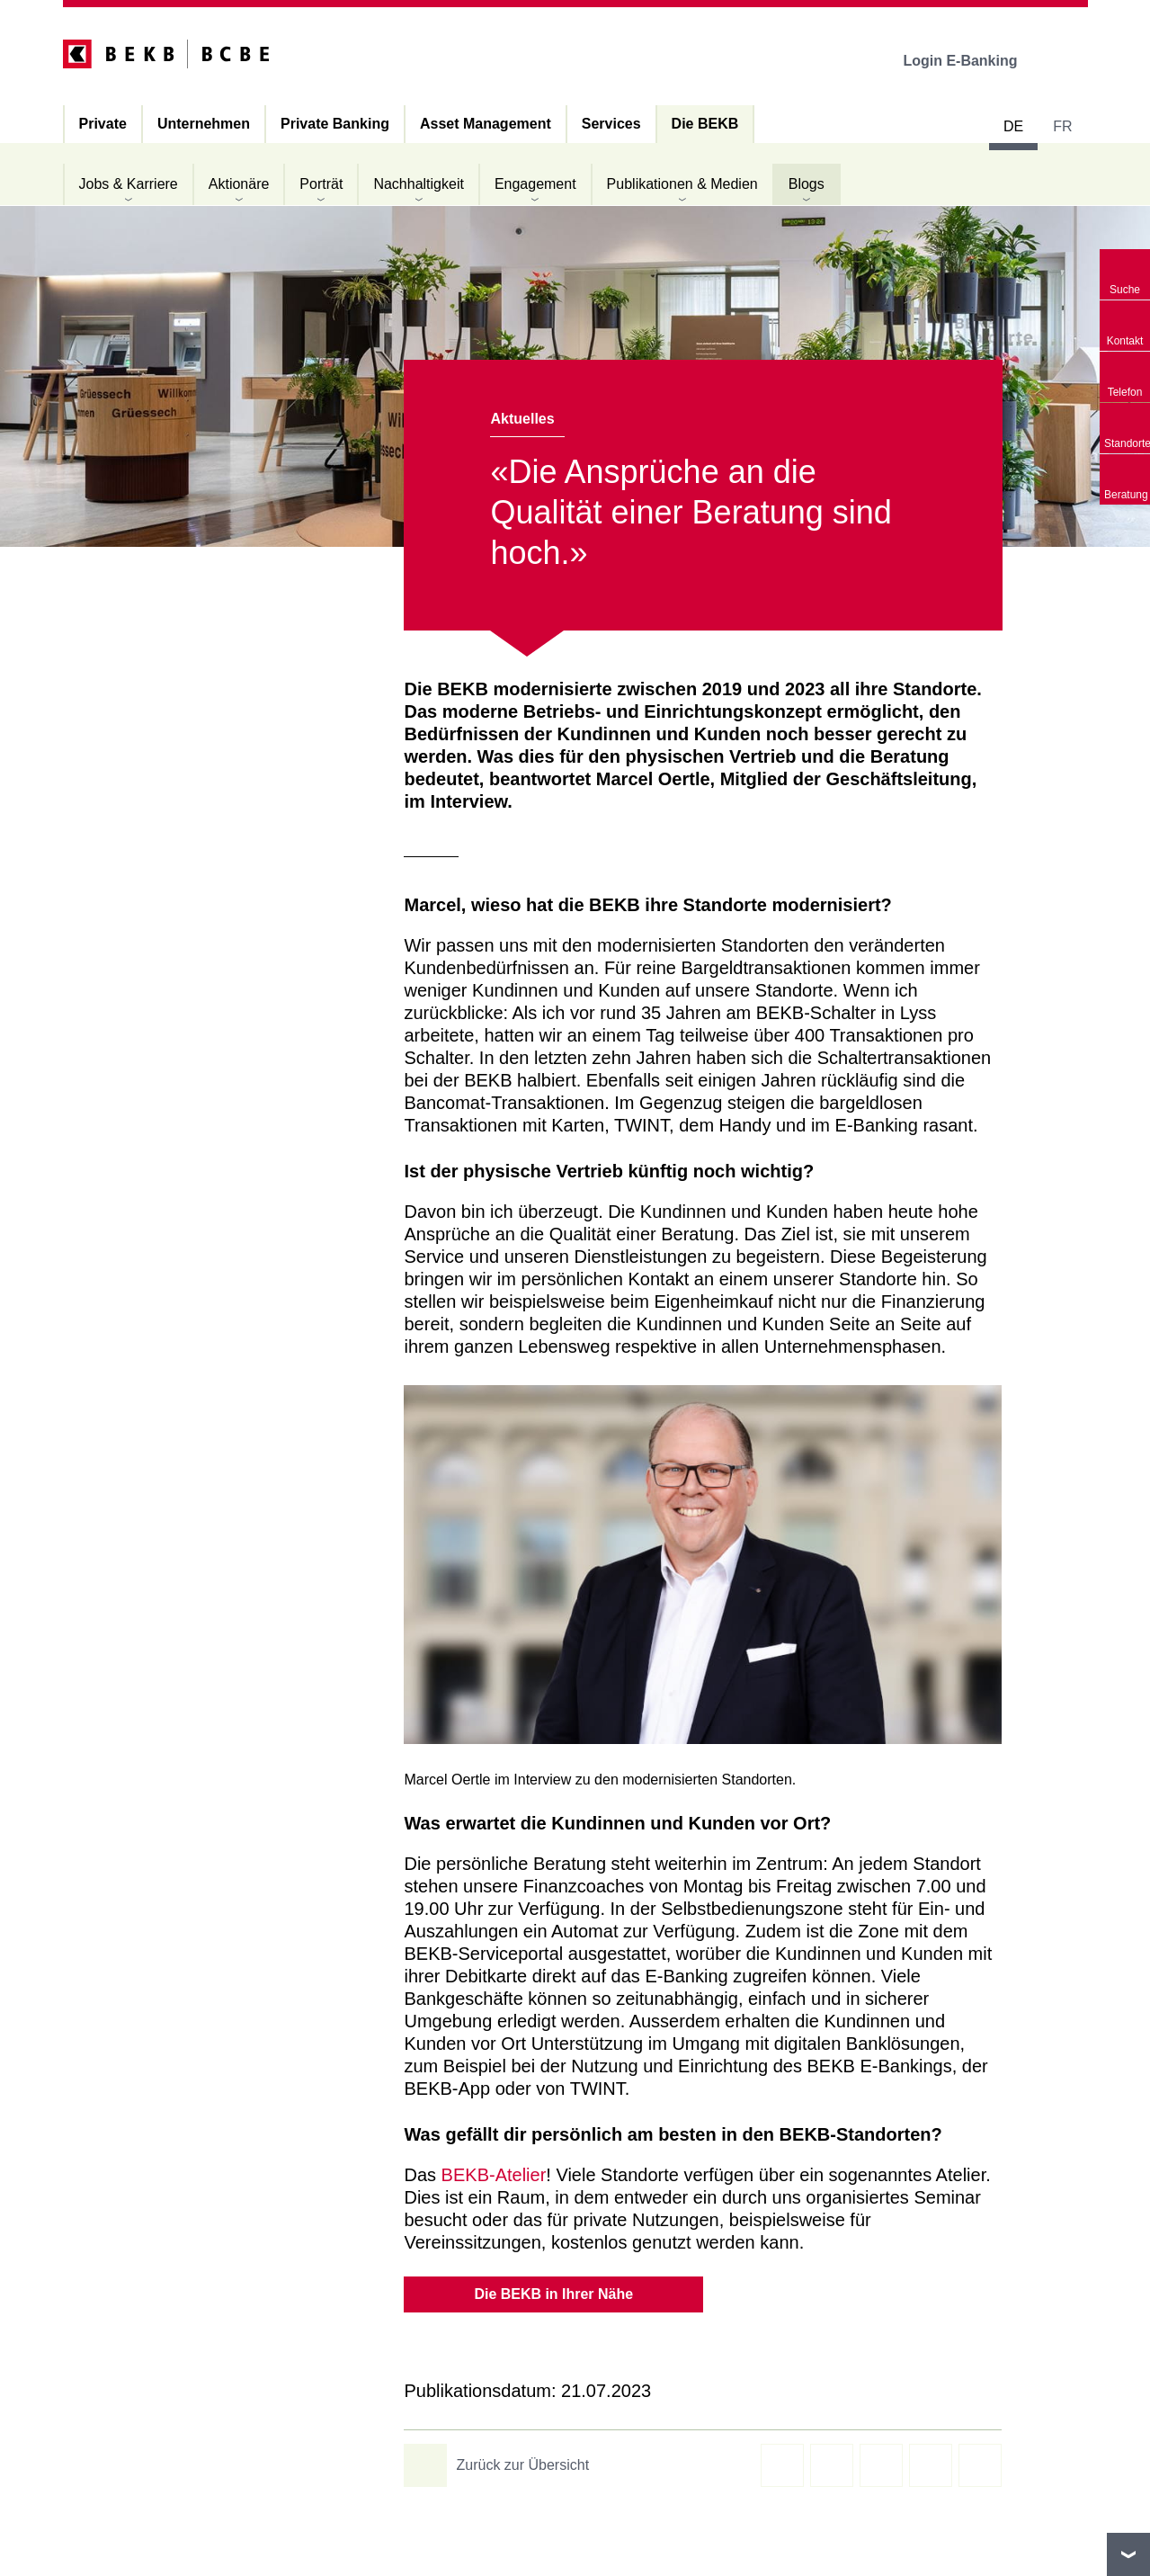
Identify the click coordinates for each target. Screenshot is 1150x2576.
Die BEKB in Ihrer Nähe (553, 2294)
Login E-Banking (972, 60)
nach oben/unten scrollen (1128, 2554)
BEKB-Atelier (494, 2175)
